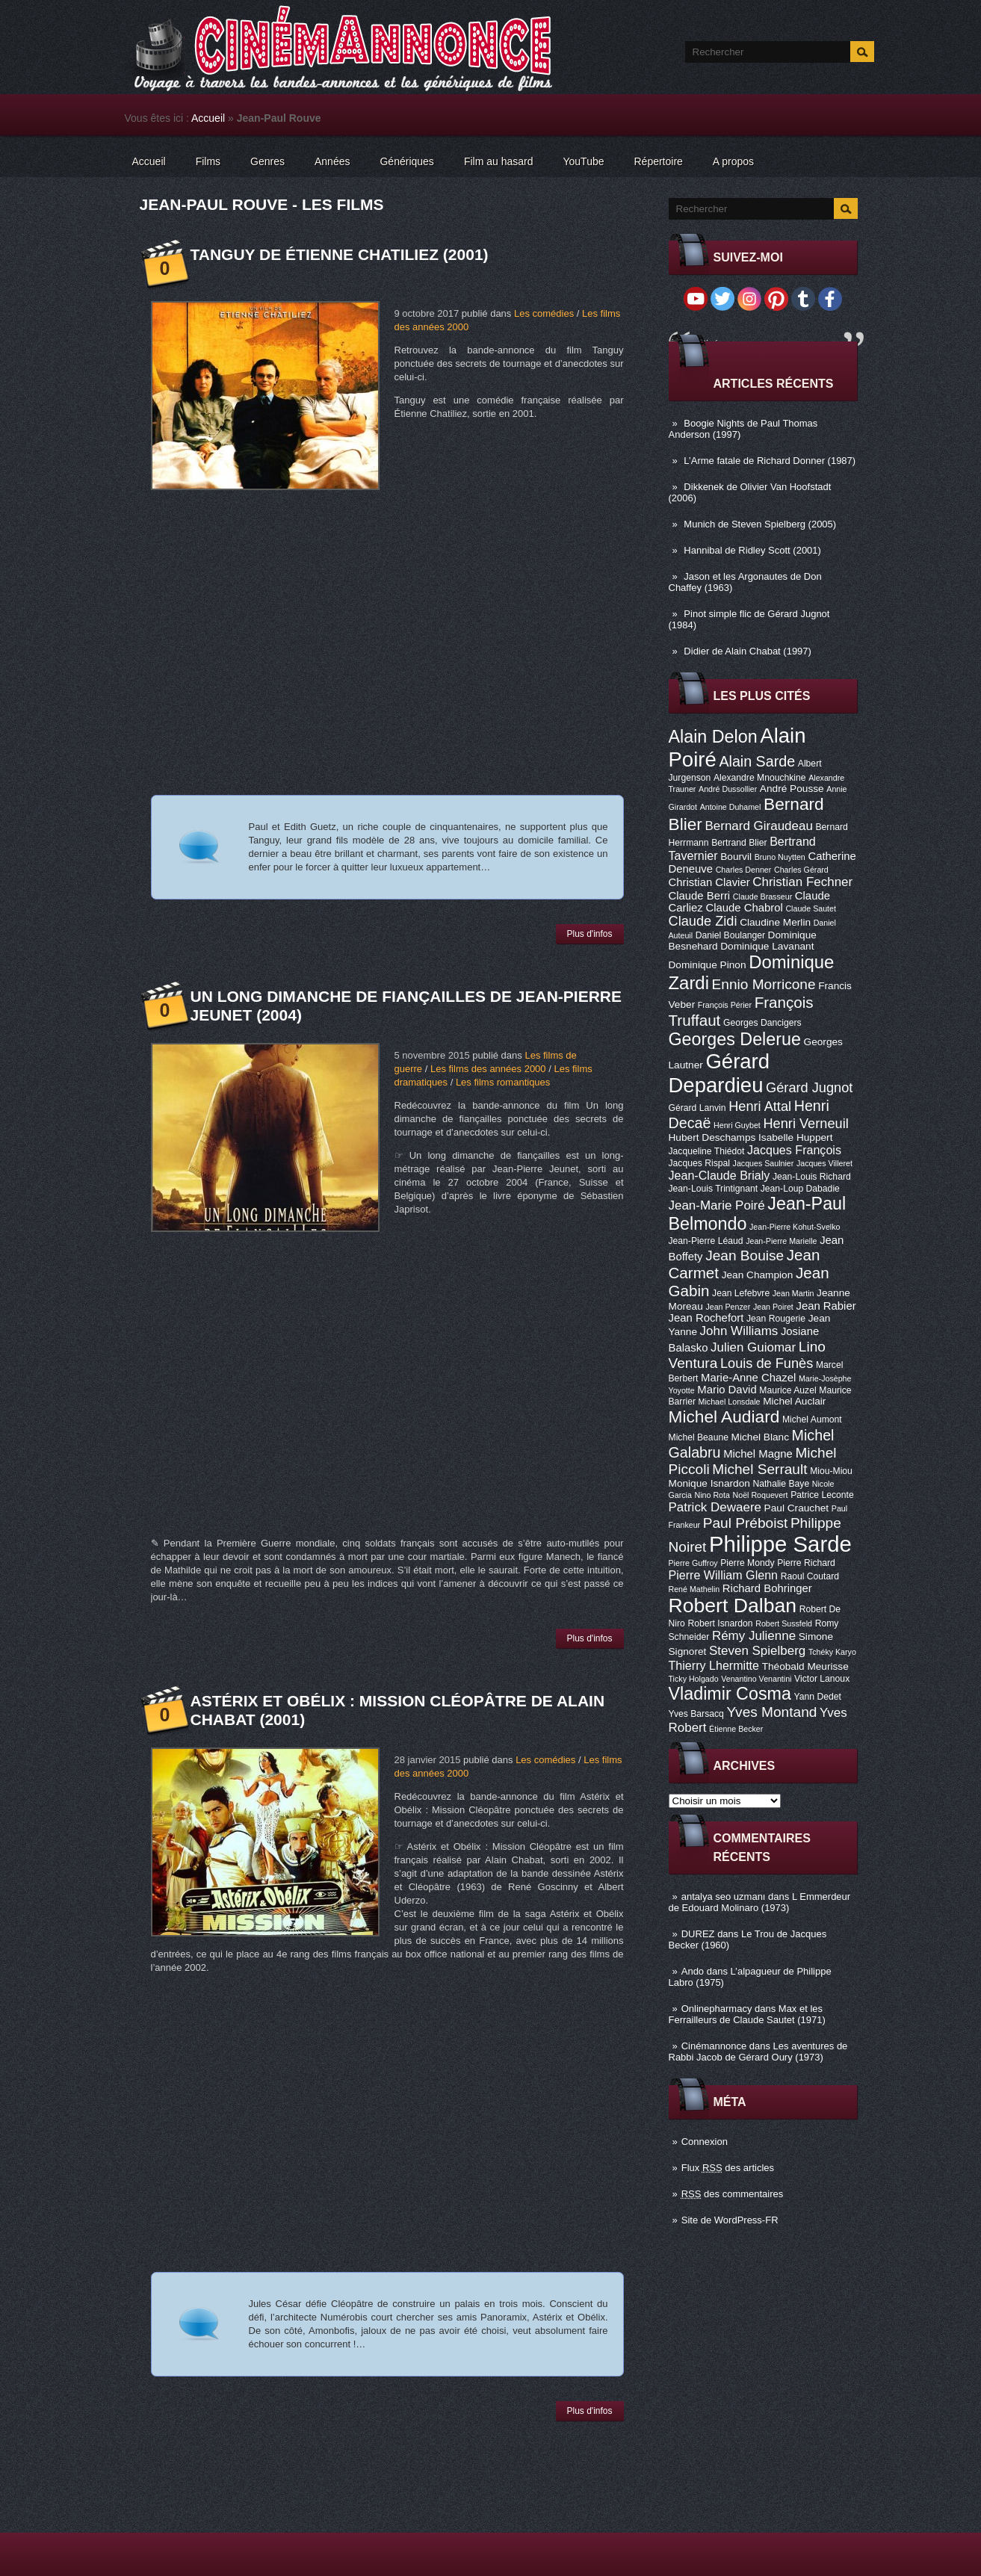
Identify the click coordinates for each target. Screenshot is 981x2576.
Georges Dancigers (762, 1023)
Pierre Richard (806, 1563)
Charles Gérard (801, 869)
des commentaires (732, 2193)
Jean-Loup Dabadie (800, 1188)
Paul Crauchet (796, 1508)
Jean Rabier (825, 1306)
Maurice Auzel (787, 1390)
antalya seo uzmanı (723, 1896)
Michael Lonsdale (730, 1401)
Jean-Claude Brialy (719, 1175)
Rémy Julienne (754, 1636)
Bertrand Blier (739, 842)
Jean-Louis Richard (812, 1176)
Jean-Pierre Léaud (706, 1241)
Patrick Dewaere (715, 1507)
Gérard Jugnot (809, 1087)
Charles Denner (744, 869)
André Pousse (792, 788)
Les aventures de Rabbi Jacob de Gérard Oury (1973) (758, 2051)
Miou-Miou (831, 1471)
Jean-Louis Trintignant (713, 1188)
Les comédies (544, 313)
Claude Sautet (810, 908)
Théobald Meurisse (805, 1666)
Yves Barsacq (696, 1714)
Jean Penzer (727, 1306)
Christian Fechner (802, 882)
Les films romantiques (503, 1082)
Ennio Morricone (764, 984)
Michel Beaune (698, 1437)
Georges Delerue (735, 1039)
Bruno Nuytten (780, 856)
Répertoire (658, 161)
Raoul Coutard (810, 1576)
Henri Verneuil (805, 1123)
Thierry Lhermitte (714, 1665)
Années (332, 161)
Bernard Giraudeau (759, 826)
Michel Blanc (760, 1437)
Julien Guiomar (753, 1347)
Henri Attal (759, 1106)
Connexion (704, 2141)
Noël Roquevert (760, 1494)
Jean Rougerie (775, 1318)
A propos (733, 161)
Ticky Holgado (694, 1678)
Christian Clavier (709, 882)
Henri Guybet (737, 1125)
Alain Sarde (757, 761)
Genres (267, 161)
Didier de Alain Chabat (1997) (747, 651)
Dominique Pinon (707, 964)
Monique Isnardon (709, 1483)
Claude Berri (700, 896)
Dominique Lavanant (767, 946)
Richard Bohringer (767, 1588)
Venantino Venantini (756, 1678)
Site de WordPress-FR (730, 2220)
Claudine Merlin (775, 922)
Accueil (208, 118)
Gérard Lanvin (697, 1108)
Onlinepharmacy (716, 2008)
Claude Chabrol (743, 908)
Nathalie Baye (780, 1484)
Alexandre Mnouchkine (760, 778)
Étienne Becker (736, 1728)
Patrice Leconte (821, 1495)
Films (208, 161)
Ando (692, 1971)
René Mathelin (694, 1589)
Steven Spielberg (757, 1651)
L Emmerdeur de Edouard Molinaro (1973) (760, 1902)
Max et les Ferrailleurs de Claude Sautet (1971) (747, 2014)
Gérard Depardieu (719, 1073)
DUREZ (698, 1933)
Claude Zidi (703, 921)
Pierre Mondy (747, 1563)
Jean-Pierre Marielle (781, 1240)
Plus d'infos (590, 934)
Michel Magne (758, 1454)
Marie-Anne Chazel (748, 1378)
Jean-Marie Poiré (717, 1205)
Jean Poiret (773, 1306)
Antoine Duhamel (730, 806)
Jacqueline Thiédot (707, 1151)
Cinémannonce (713, 2046)
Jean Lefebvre (741, 1293)
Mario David (726, 1390)
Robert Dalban (733, 1605)
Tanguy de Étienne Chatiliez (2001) (340, 254)
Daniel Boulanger (730, 935)
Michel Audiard (724, 1416)
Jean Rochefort (706, 1318)
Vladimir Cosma (730, 1693)
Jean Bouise (744, 1255)
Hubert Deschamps (712, 1137)
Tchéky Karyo (832, 1651)
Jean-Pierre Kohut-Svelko (794, 1226)
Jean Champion (757, 1275)
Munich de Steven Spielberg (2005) (760, 524)
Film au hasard (498, 161)
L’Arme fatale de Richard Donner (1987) (769, 460)
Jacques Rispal (699, 1163)
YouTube (583, 161)
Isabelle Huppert (795, 1137)
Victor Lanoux (822, 1679)
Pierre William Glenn (724, 1575)
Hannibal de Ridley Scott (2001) (752, 550)
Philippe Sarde (780, 1544)
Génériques (406, 161)
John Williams (739, 1331)
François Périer (725, 1004)
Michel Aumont (812, 1419)
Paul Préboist (745, 1523)
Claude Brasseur (762, 896)
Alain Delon (713, 736)
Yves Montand (771, 1712)
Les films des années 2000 (488, 1068)
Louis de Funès (766, 1363)
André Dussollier (728, 788)
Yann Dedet (817, 1696)
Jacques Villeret (824, 1163)
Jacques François (794, 1150)
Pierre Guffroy (693, 1562)
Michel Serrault (759, 1469)
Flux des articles (727, 2167)
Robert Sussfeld (783, 1623)
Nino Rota (712, 1494)
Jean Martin (793, 1293)
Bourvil (736, 856)
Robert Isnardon (719, 1623)
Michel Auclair (794, 1401)
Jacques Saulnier (763, 1163)
